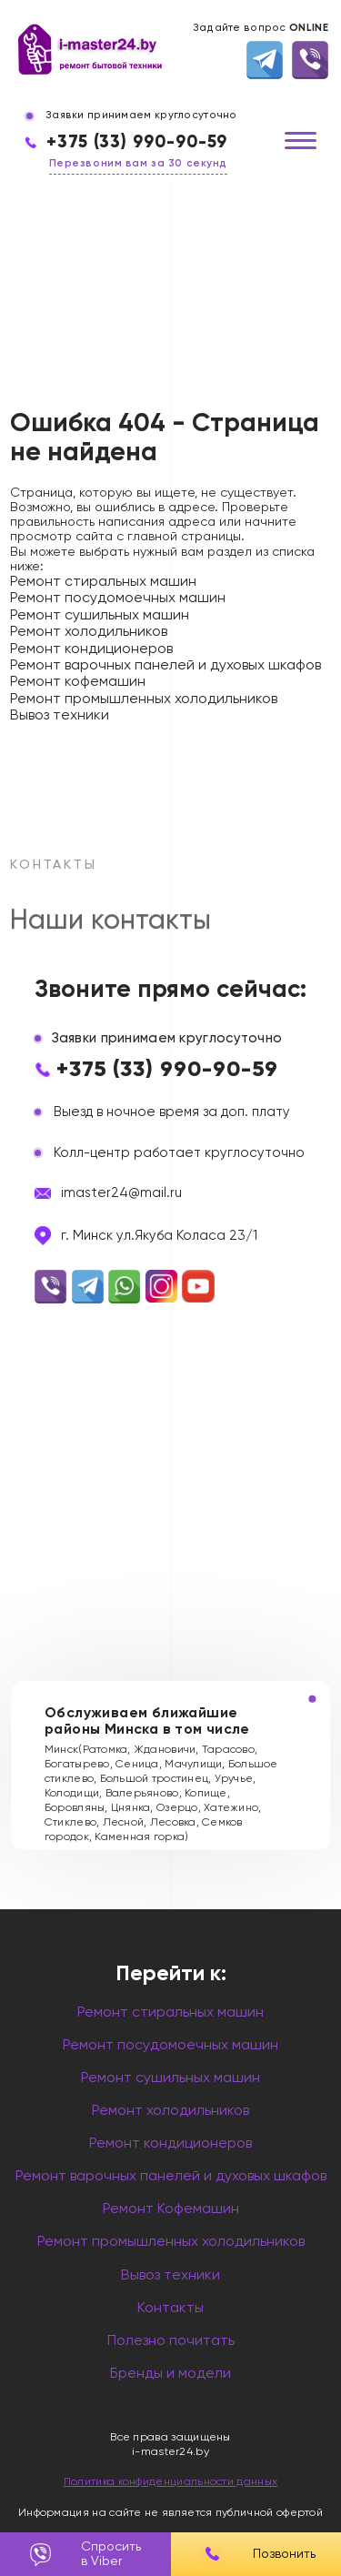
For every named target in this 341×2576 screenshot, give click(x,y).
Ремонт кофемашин (77, 682)
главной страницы (184, 536)
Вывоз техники (59, 716)
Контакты (170, 2308)
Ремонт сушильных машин (99, 616)
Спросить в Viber (85, 2554)
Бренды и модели (170, 2374)
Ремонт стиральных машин (103, 582)
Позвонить (256, 2555)
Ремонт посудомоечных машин (118, 598)
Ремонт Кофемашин (171, 2209)
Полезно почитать (171, 2341)
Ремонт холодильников (88, 632)
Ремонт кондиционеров (91, 649)
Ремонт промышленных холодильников (143, 699)
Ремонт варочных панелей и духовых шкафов (165, 666)
